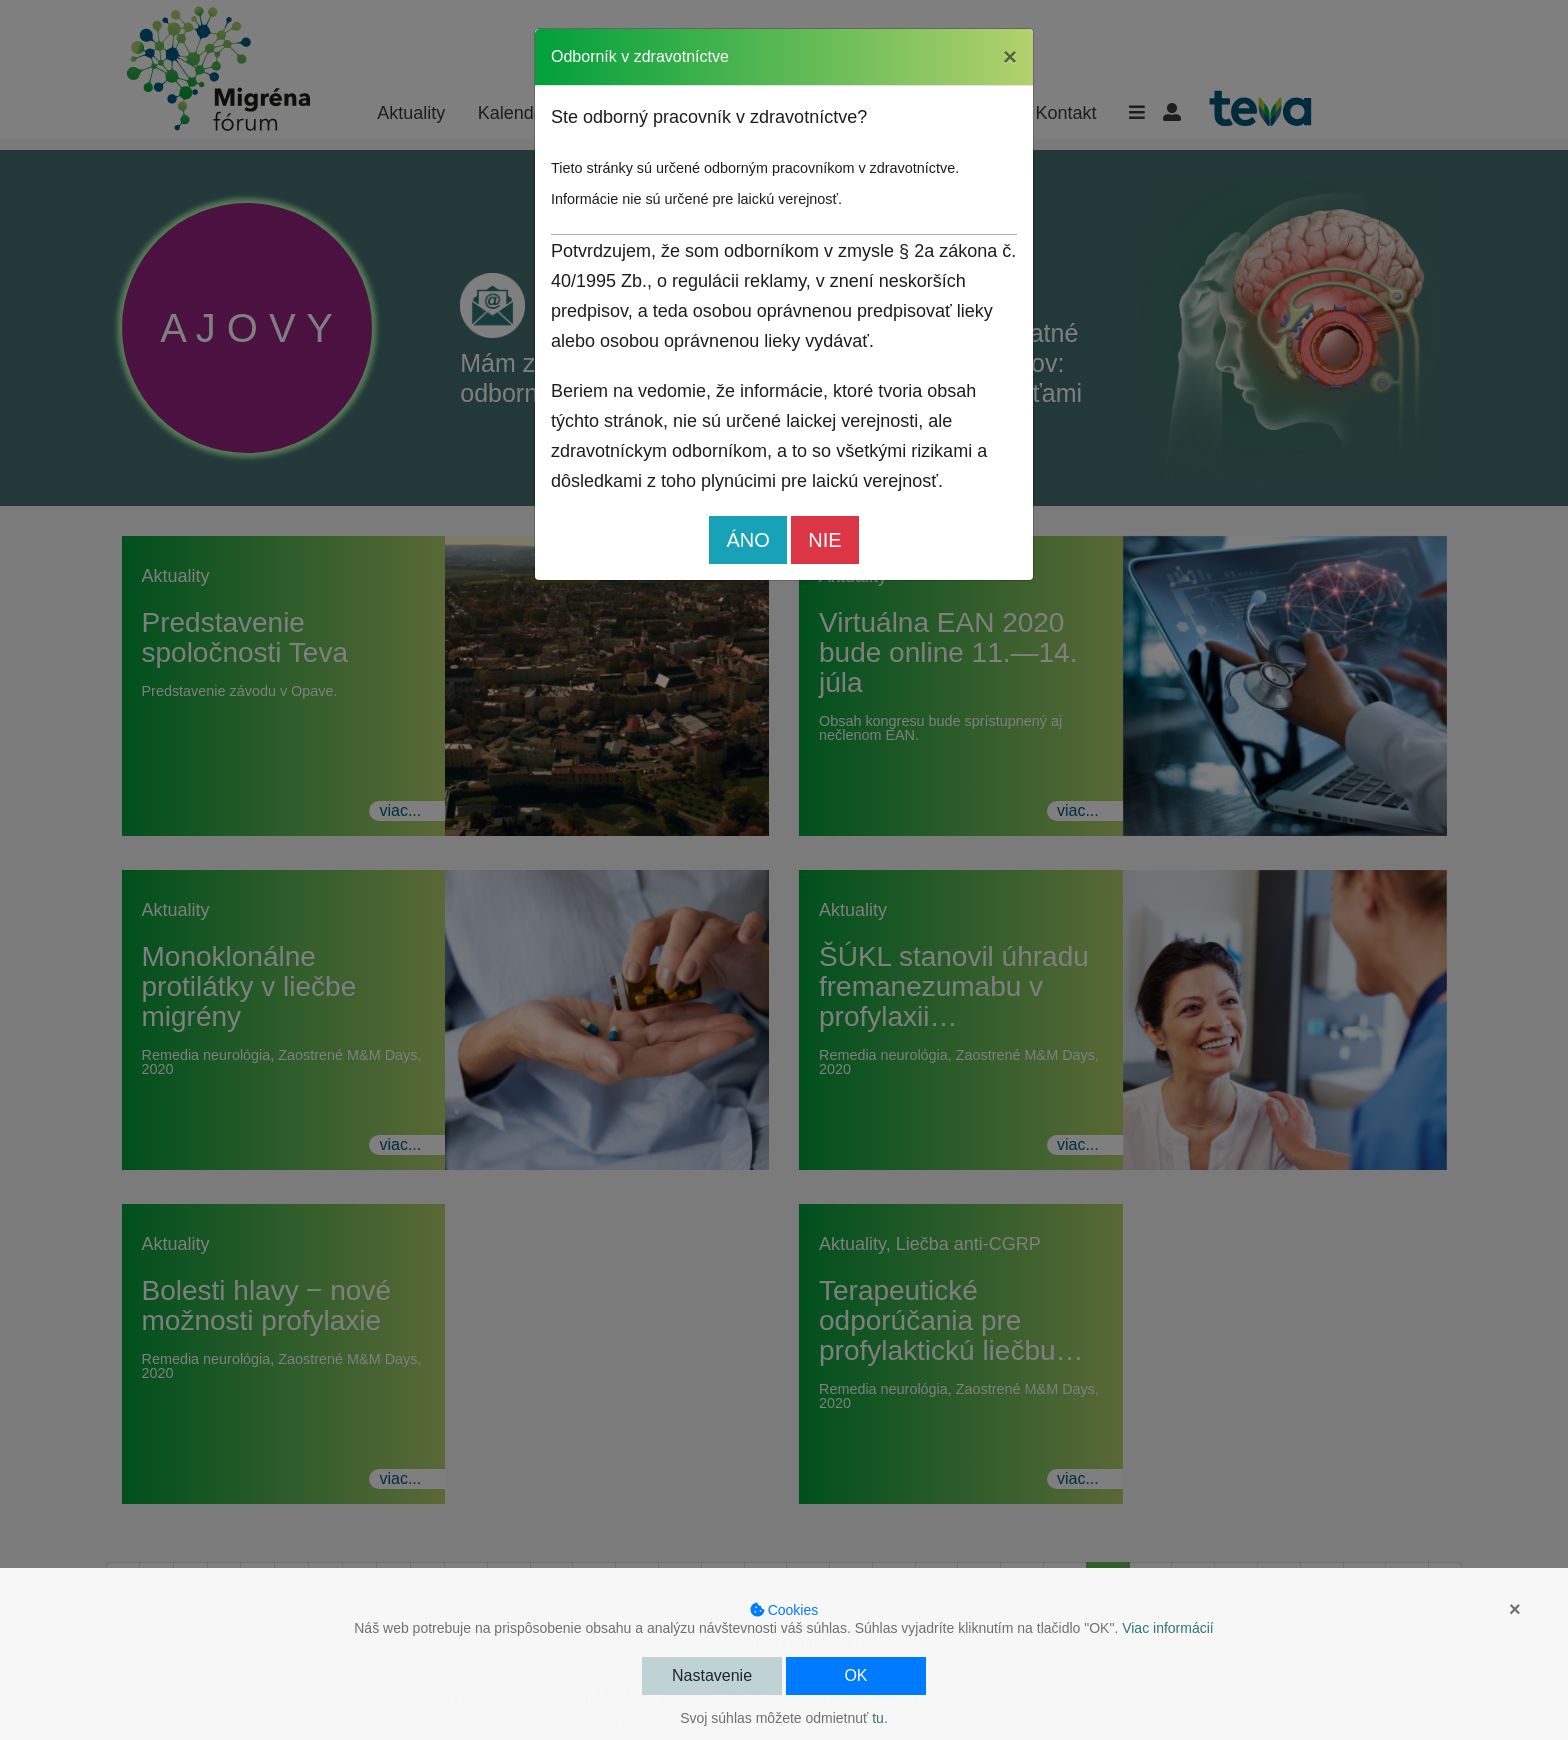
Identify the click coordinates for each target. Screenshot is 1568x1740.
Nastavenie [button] (712, 1675)
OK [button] (855, 1675)
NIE (824, 540)
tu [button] (878, 1718)
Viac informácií (1168, 1628)
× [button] (1515, 1609)
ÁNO (747, 540)
